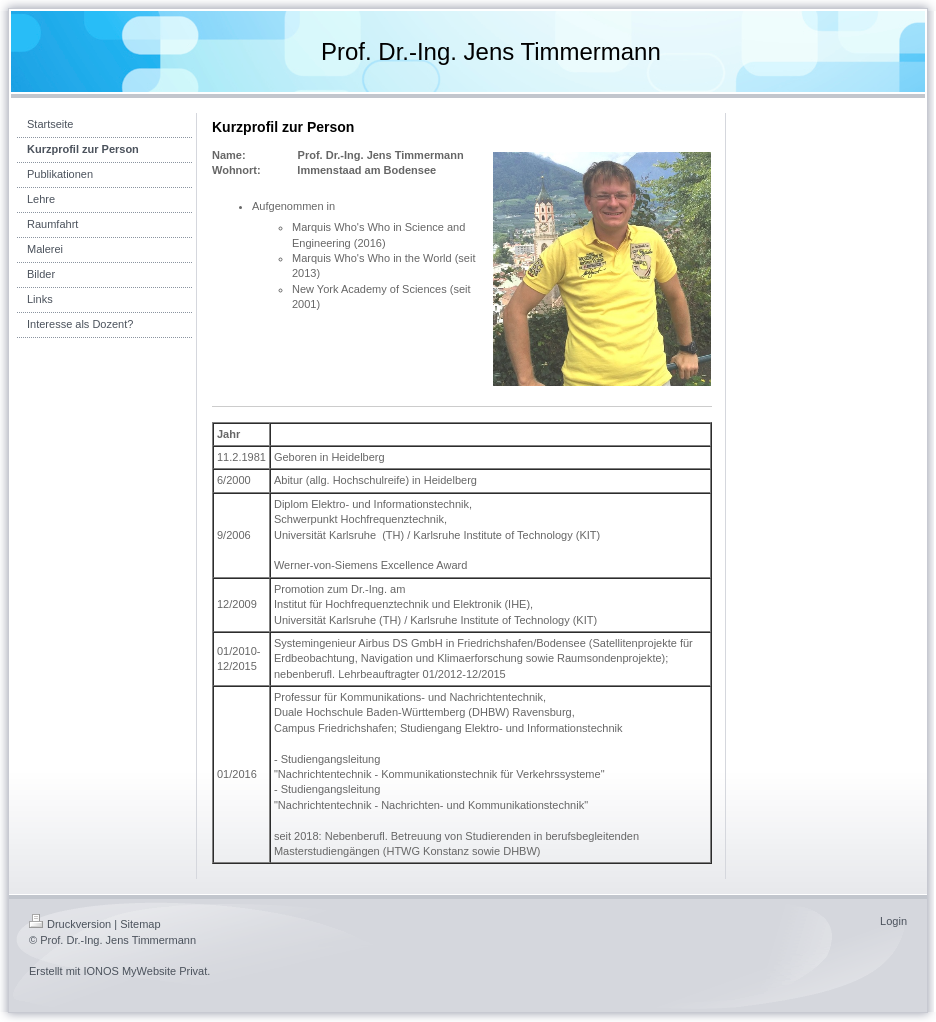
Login (893, 921)
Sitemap (140, 924)
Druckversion (70, 924)
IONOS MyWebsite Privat (145, 971)
